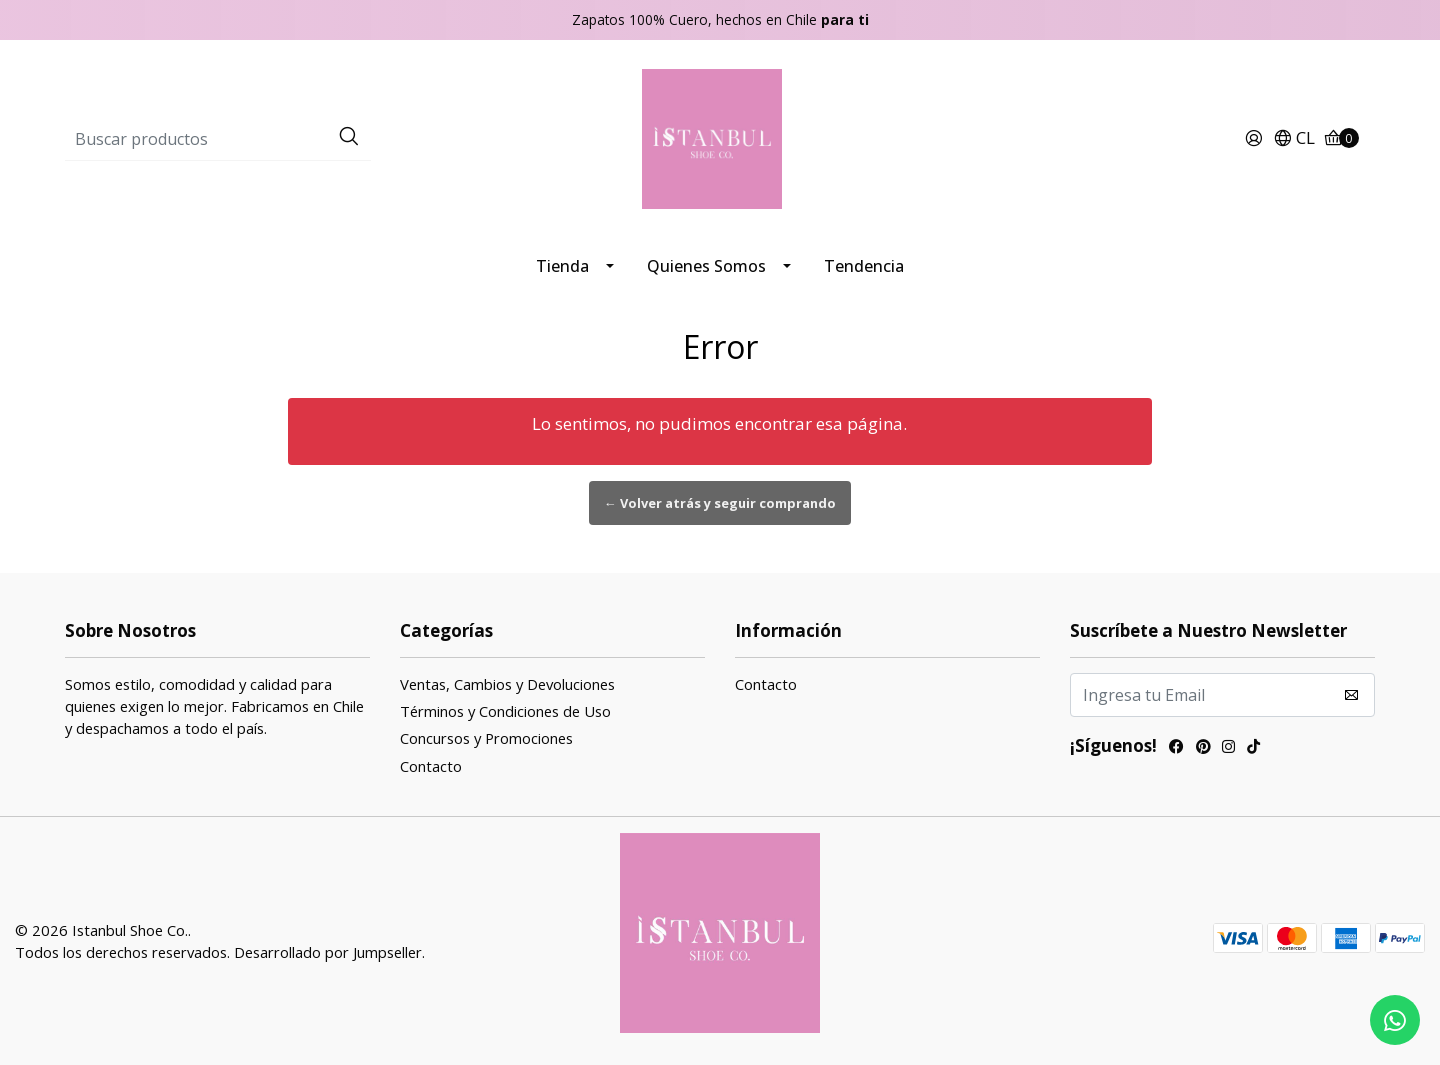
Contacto (431, 766)
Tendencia (864, 266)
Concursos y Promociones (486, 738)
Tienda (562, 266)
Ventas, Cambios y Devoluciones (507, 684)
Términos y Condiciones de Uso (505, 711)
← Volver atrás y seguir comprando (720, 503)
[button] (1294, 139)
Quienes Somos (706, 266)
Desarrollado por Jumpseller (328, 952)
